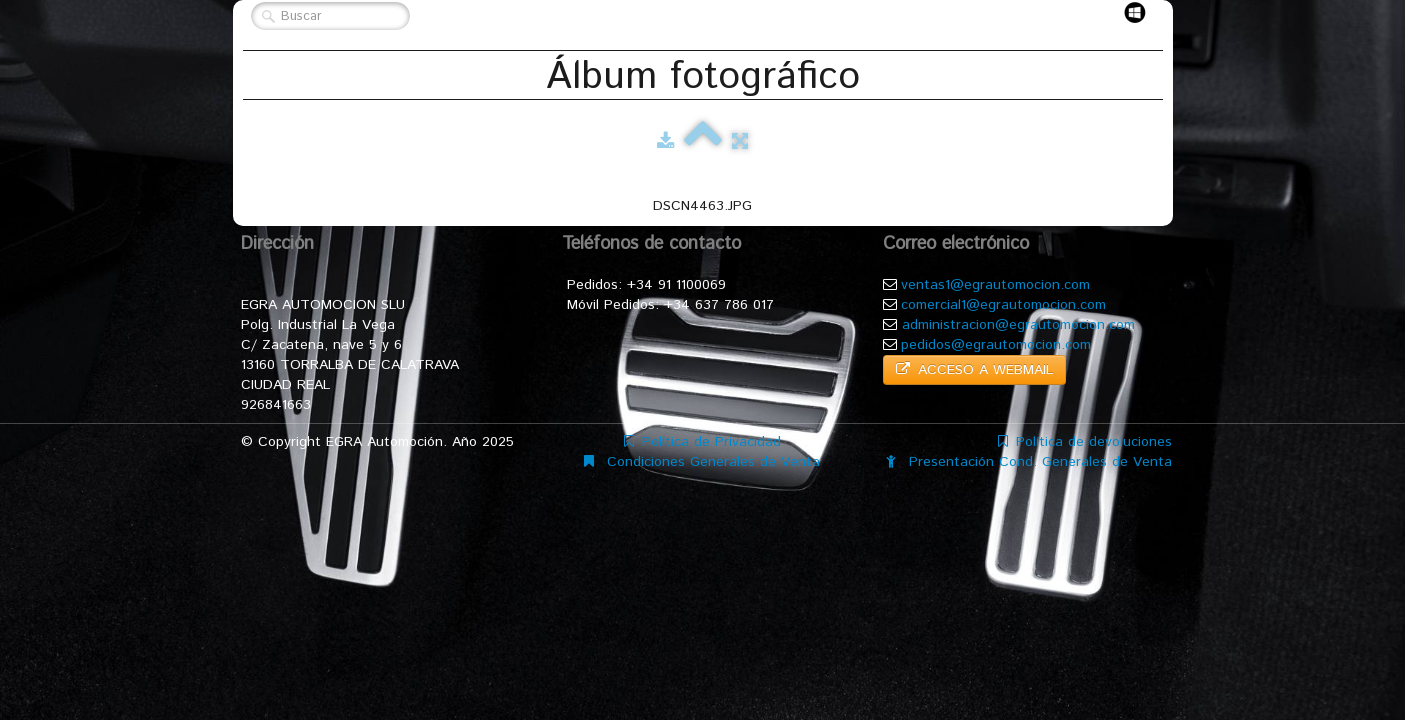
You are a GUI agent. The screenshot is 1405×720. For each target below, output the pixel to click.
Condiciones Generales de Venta (702, 462)
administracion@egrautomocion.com (1018, 325)
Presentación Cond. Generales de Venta (1029, 462)
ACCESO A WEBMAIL (974, 370)
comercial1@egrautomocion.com (1003, 305)
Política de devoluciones (1085, 442)
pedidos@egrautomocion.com (996, 345)
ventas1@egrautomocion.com (995, 285)
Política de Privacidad (702, 442)
